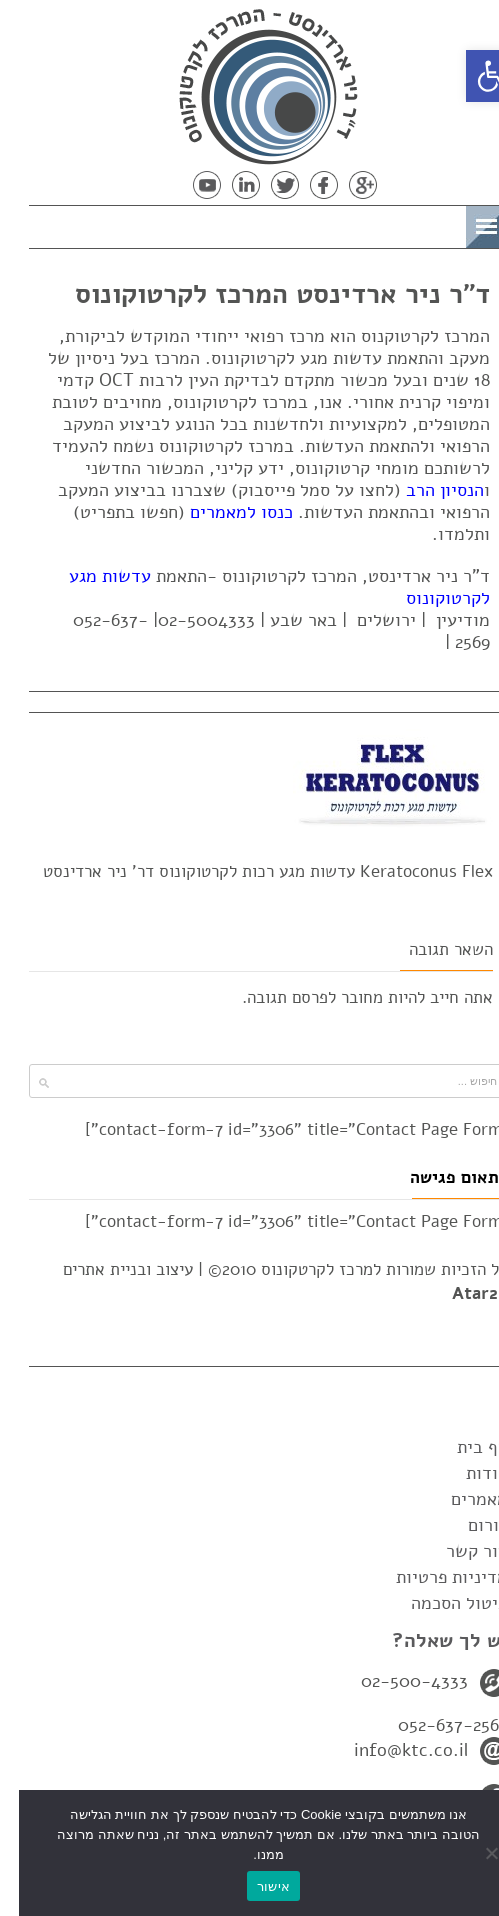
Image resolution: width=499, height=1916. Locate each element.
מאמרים (460, 1499)
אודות (468, 1473)
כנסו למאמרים (222, 512)
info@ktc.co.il (392, 1750)
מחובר (343, 997)
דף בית (463, 1447)
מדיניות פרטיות (433, 1577)
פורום (469, 1525)
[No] (474, 1853)
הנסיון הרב (426, 490)
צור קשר (458, 1551)
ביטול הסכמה (440, 1603)
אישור (254, 1886)
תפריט (415, 223)
